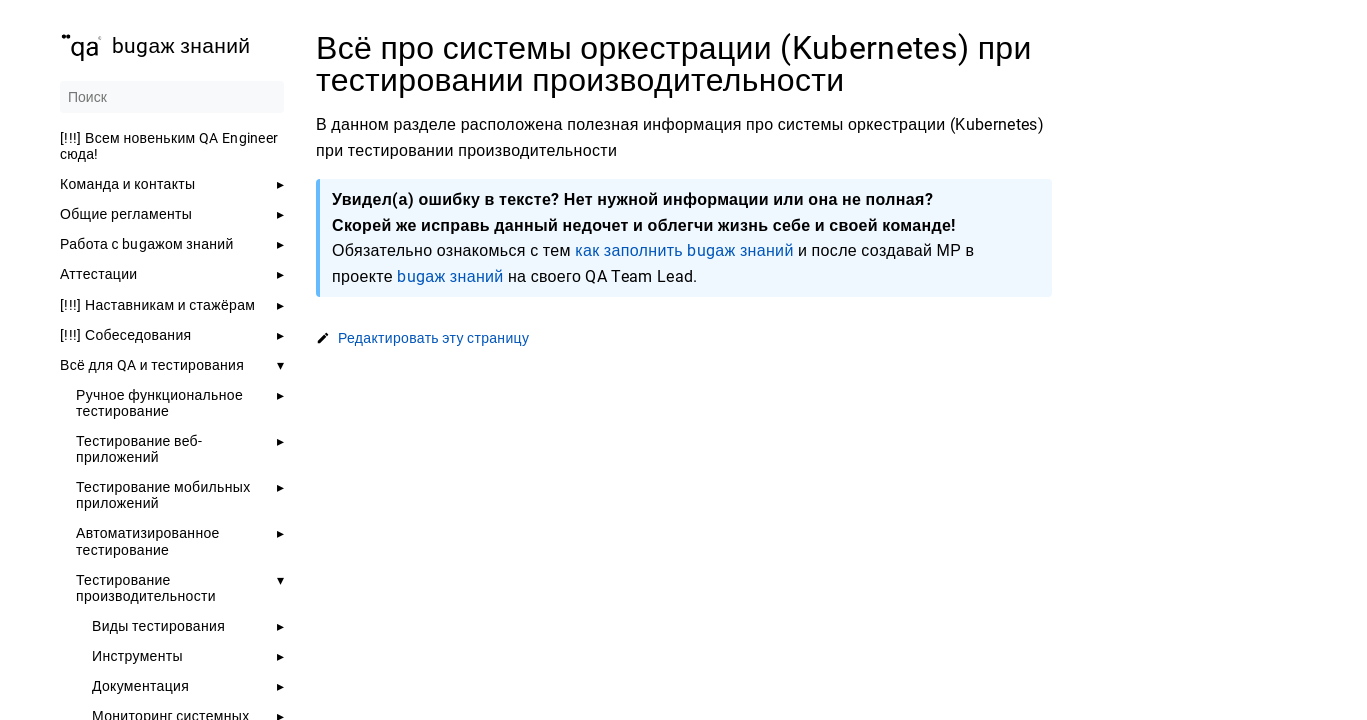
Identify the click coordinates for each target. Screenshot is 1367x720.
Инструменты (137, 656)
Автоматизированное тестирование (148, 541)
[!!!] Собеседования (125, 335)
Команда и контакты (127, 184)
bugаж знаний (450, 276)
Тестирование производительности (146, 588)
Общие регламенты (126, 214)
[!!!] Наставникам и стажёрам (157, 305)
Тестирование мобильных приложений (163, 495)
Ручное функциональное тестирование (159, 403)
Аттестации (98, 274)
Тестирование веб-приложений (139, 449)
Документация (140, 686)
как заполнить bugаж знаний (684, 250)
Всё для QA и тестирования (152, 365)
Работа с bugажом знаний (147, 244)
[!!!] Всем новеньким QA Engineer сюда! (169, 146)
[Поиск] (172, 97)
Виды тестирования (158, 626)
